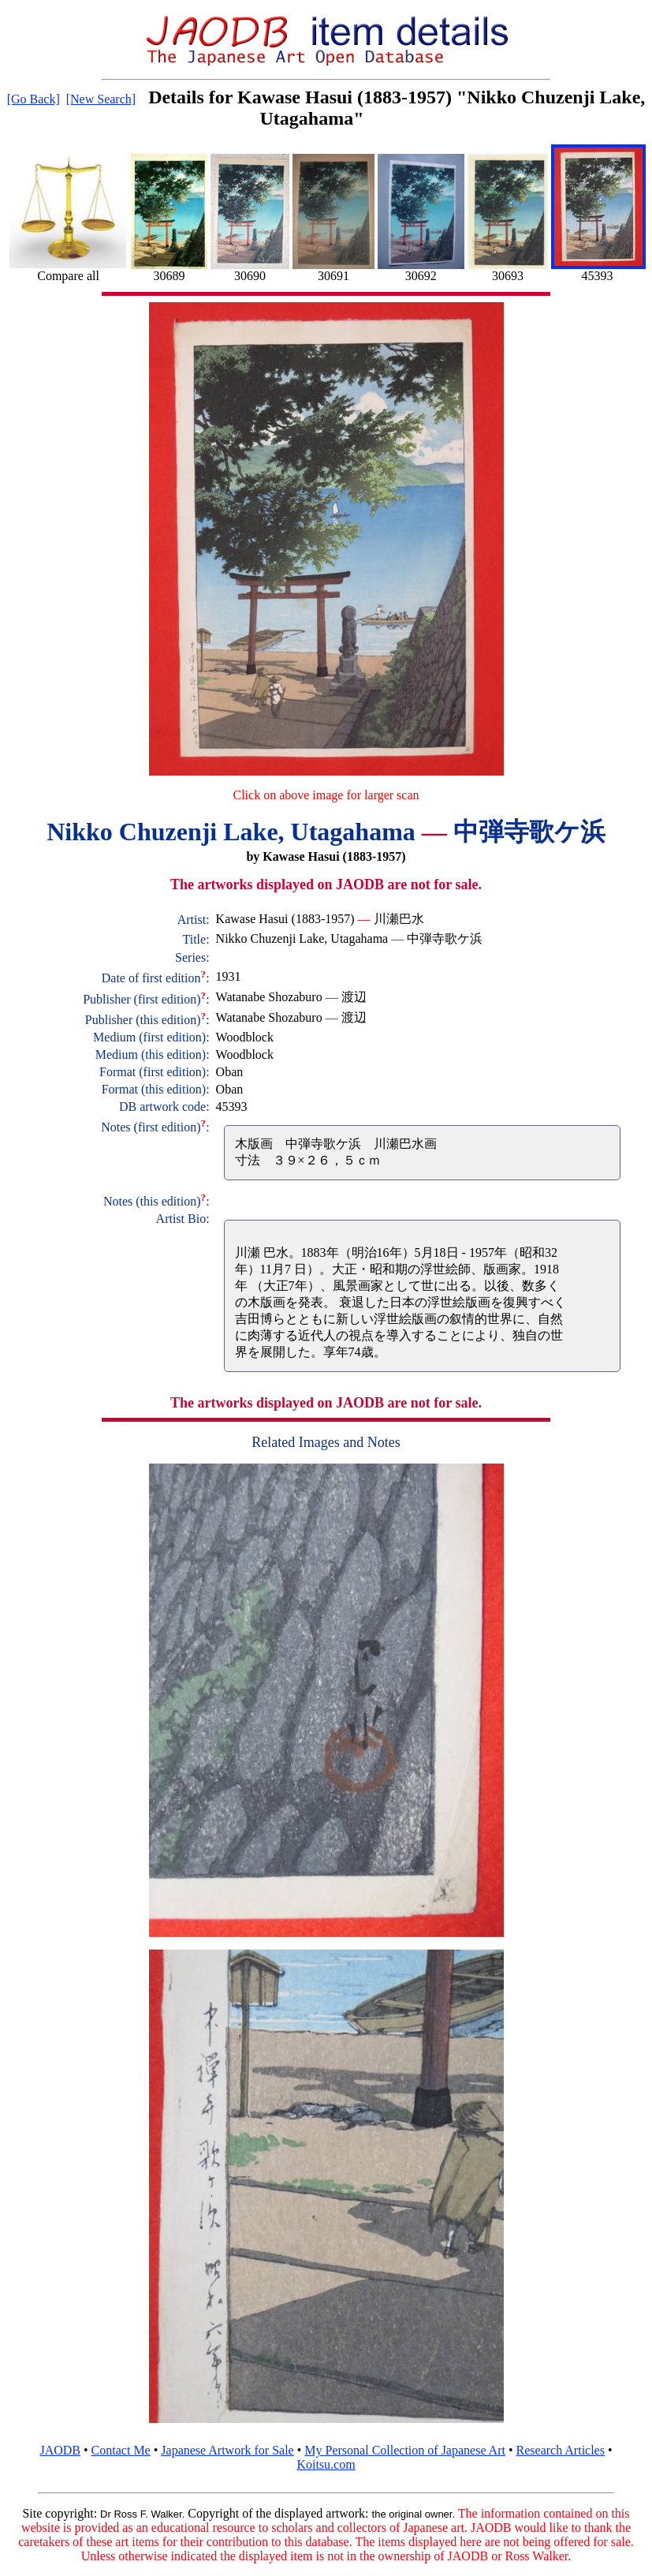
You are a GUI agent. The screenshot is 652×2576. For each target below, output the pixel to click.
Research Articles (560, 2450)
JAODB (59, 2450)
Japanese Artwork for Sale (227, 2450)
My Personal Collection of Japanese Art (404, 2450)
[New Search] (101, 99)
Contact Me (121, 2450)
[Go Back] (33, 99)
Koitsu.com (325, 2464)
